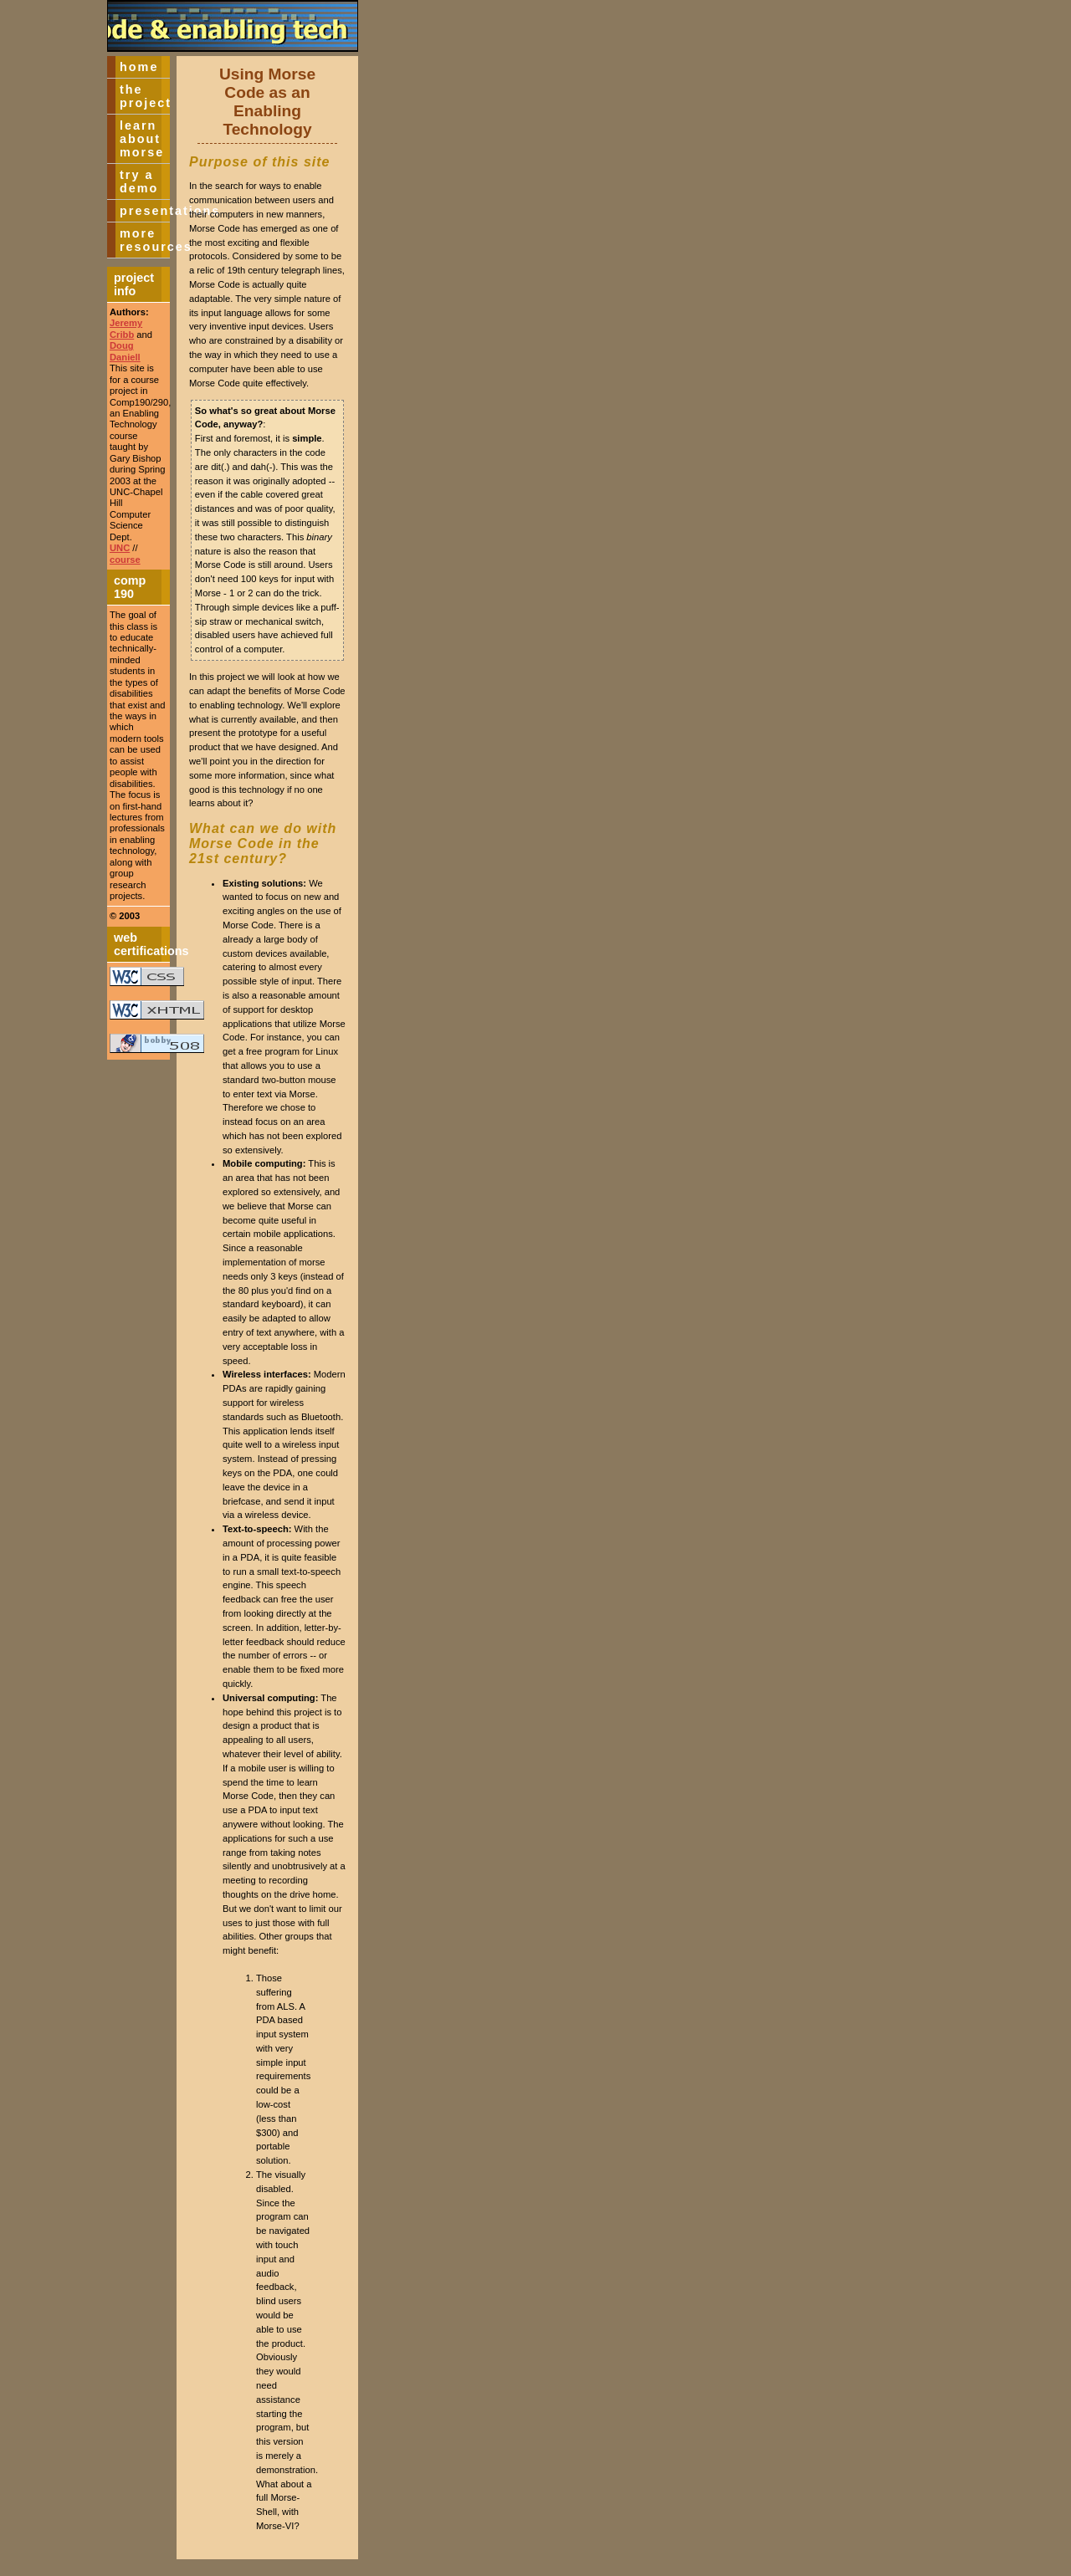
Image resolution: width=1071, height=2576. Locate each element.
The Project (145, 96)
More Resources (145, 240)
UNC (120, 548)
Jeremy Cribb (126, 328)
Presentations (145, 210)
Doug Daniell (125, 350)
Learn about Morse (142, 139)
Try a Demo (139, 181)
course (125, 560)
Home (139, 67)
